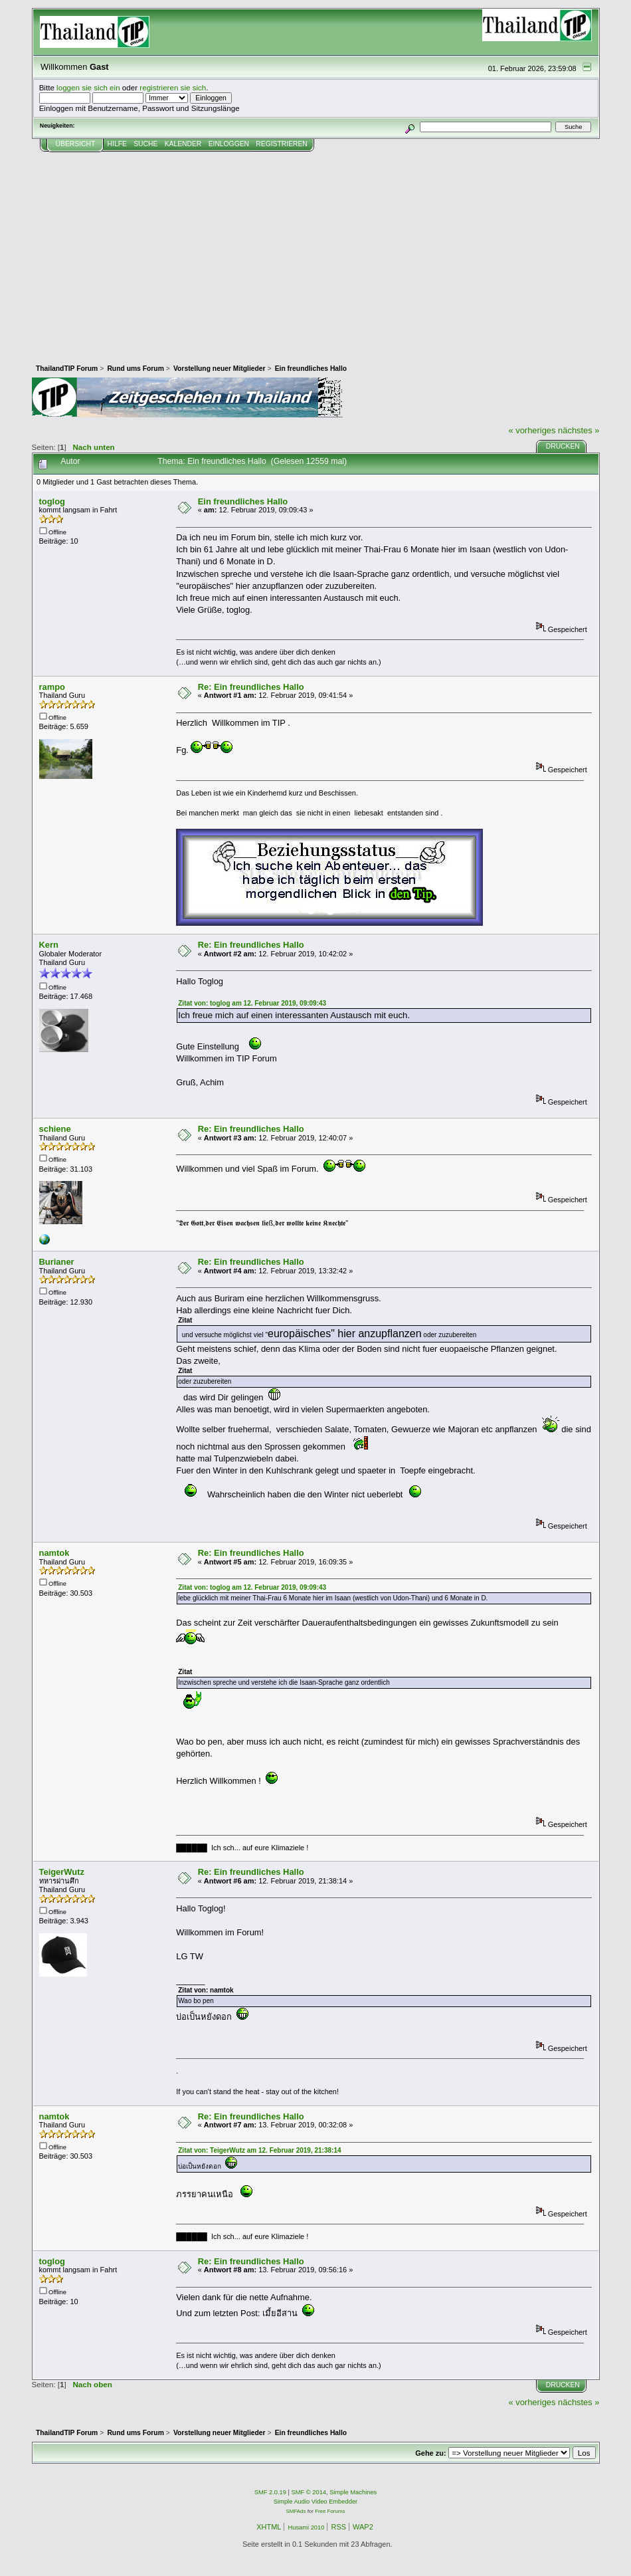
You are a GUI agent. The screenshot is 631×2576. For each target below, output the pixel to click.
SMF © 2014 (309, 2492)
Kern (48, 945)
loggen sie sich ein (88, 87)
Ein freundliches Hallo (243, 501)
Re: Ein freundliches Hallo (251, 687)
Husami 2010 (306, 2527)
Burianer (56, 1262)
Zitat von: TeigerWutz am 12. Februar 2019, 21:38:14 (259, 2150)
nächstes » (578, 430)
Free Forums (330, 2511)
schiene (55, 1129)
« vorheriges (531, 430)
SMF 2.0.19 (270, 2492)
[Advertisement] (316, 252)
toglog (52, 501)
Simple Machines (353, 2492)
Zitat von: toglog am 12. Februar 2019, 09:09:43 (252, 1003)
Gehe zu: (430, 2453)
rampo (52, 687)
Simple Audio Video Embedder (315, 2501)
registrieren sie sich (172, 87)
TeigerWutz (61, 1872)
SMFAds (296, 2511)
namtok (54, 1553)
